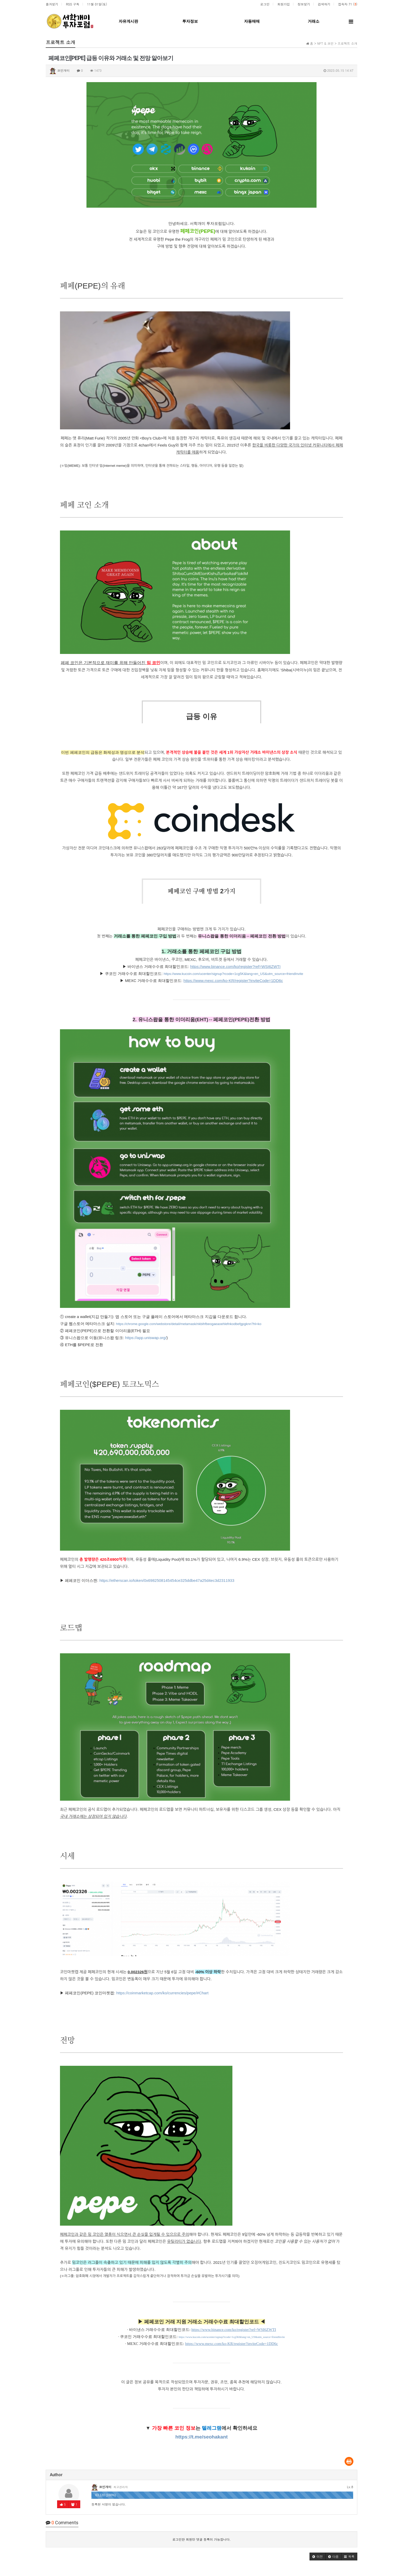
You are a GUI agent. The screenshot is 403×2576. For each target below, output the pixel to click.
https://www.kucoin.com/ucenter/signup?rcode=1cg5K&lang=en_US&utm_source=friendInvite (233, 974)
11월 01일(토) (97, 4)
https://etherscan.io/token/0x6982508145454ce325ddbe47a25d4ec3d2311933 (166, 1580)
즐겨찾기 (52, 4)
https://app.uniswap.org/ (145, 1337)
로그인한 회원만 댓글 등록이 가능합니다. (201, 2539)
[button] (318, 2556)
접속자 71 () (347, 4)
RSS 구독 (72, 4)
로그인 (265, 4)
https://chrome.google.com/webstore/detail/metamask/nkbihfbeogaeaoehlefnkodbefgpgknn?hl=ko (188, 1324)
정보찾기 (304, 4)
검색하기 (324, 4)
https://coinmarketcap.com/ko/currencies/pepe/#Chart (162, 1993)
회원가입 (283, 4)
